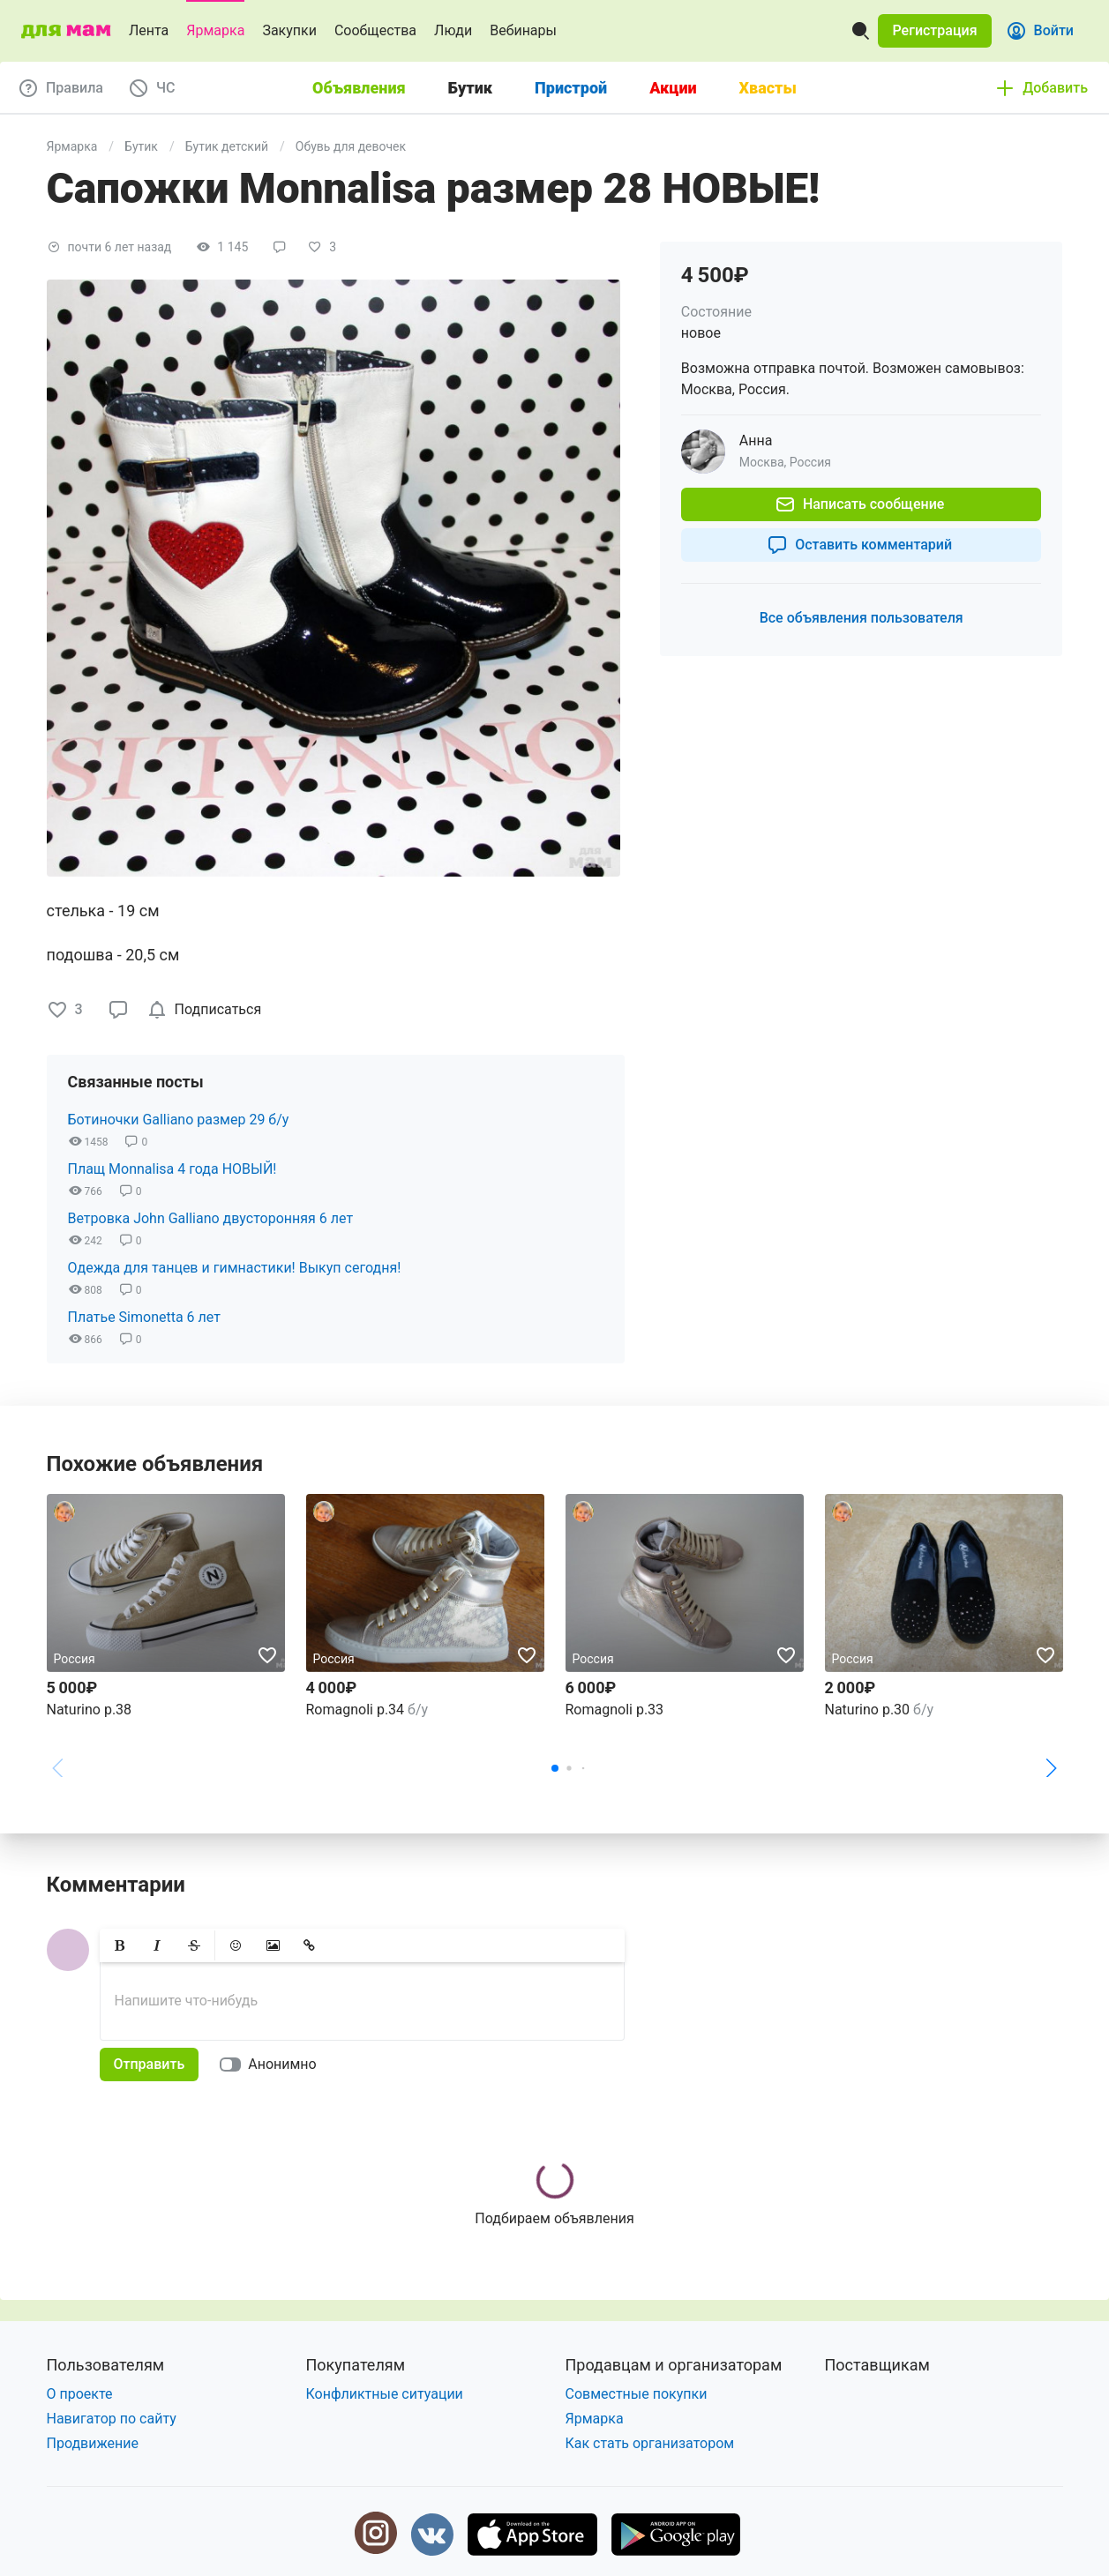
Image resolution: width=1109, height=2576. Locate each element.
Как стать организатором (650, 2443)
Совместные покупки (637, 2394)
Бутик (141, 146)
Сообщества (375, 30)
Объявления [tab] (359, 87)
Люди (453, 30)
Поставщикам (877, 2365)
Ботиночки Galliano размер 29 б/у (178, 1119)
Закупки (289, 30)
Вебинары (523, 30)
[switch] (271, 2064)
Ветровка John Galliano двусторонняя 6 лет (211, 1218)
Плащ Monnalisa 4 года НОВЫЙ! (172, 1169)
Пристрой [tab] (571, 87)
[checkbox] (207, 1010)
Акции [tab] (672, 87)
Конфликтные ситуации (384, 2394)
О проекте (80, 2394)
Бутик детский (226, 146)
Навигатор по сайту (111, 2418)
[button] (934, 31)
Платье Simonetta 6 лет (144, 1317)
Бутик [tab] (470, 87)
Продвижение (93, 2443)
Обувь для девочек (351, 146)
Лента (149, 30)
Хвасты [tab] (768, 87)
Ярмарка (215, 30)
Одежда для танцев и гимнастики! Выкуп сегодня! (234, 1267)
